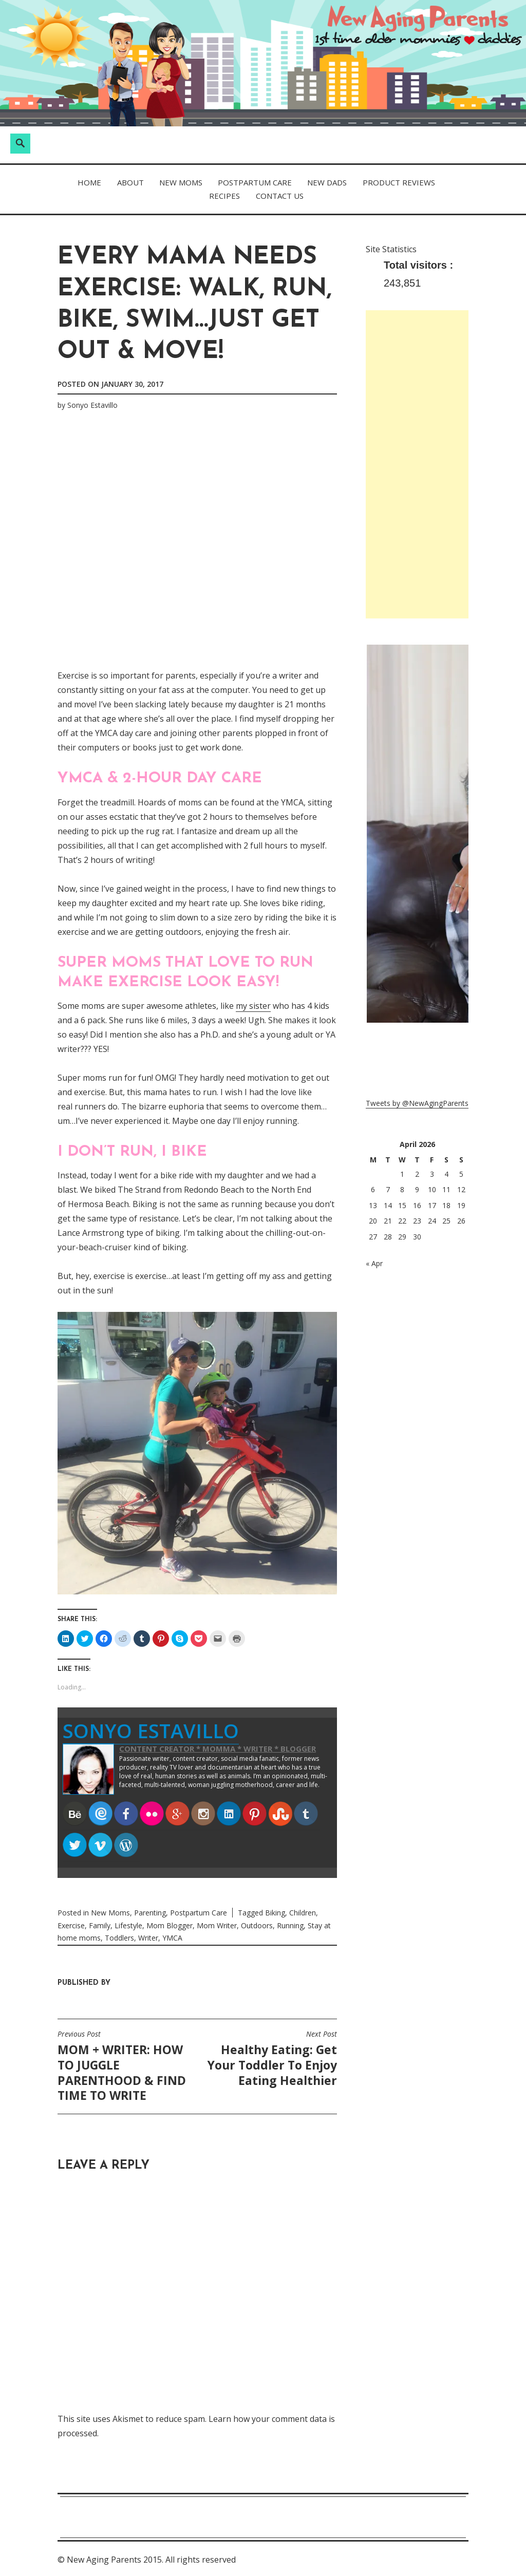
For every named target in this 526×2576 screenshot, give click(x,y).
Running (290, 1924)
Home (89, 182)
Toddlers (119, 1937)
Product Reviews (399, 182)
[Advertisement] (417, 464)
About (130, 182)
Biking (275, 1911)
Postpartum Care (255, 182)
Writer (148, 1937)
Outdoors (257, 1924)
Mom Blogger (169, 1924)
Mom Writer (217, 1924)
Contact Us (280, 196)
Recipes (224, 196)
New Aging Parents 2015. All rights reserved (151, 2558)
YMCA (172, 1937)
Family (99, 1924)
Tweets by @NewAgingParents (417, 1103)
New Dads (327, 182)
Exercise (71, 1924)
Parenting (150, 1911)
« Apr (374, 1263)
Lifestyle (128, 1924)
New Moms (180, 182)
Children (302, 1911)
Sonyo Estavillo (92, 405)
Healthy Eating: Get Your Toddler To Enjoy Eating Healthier (269, 2057)
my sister (253, 1005)
